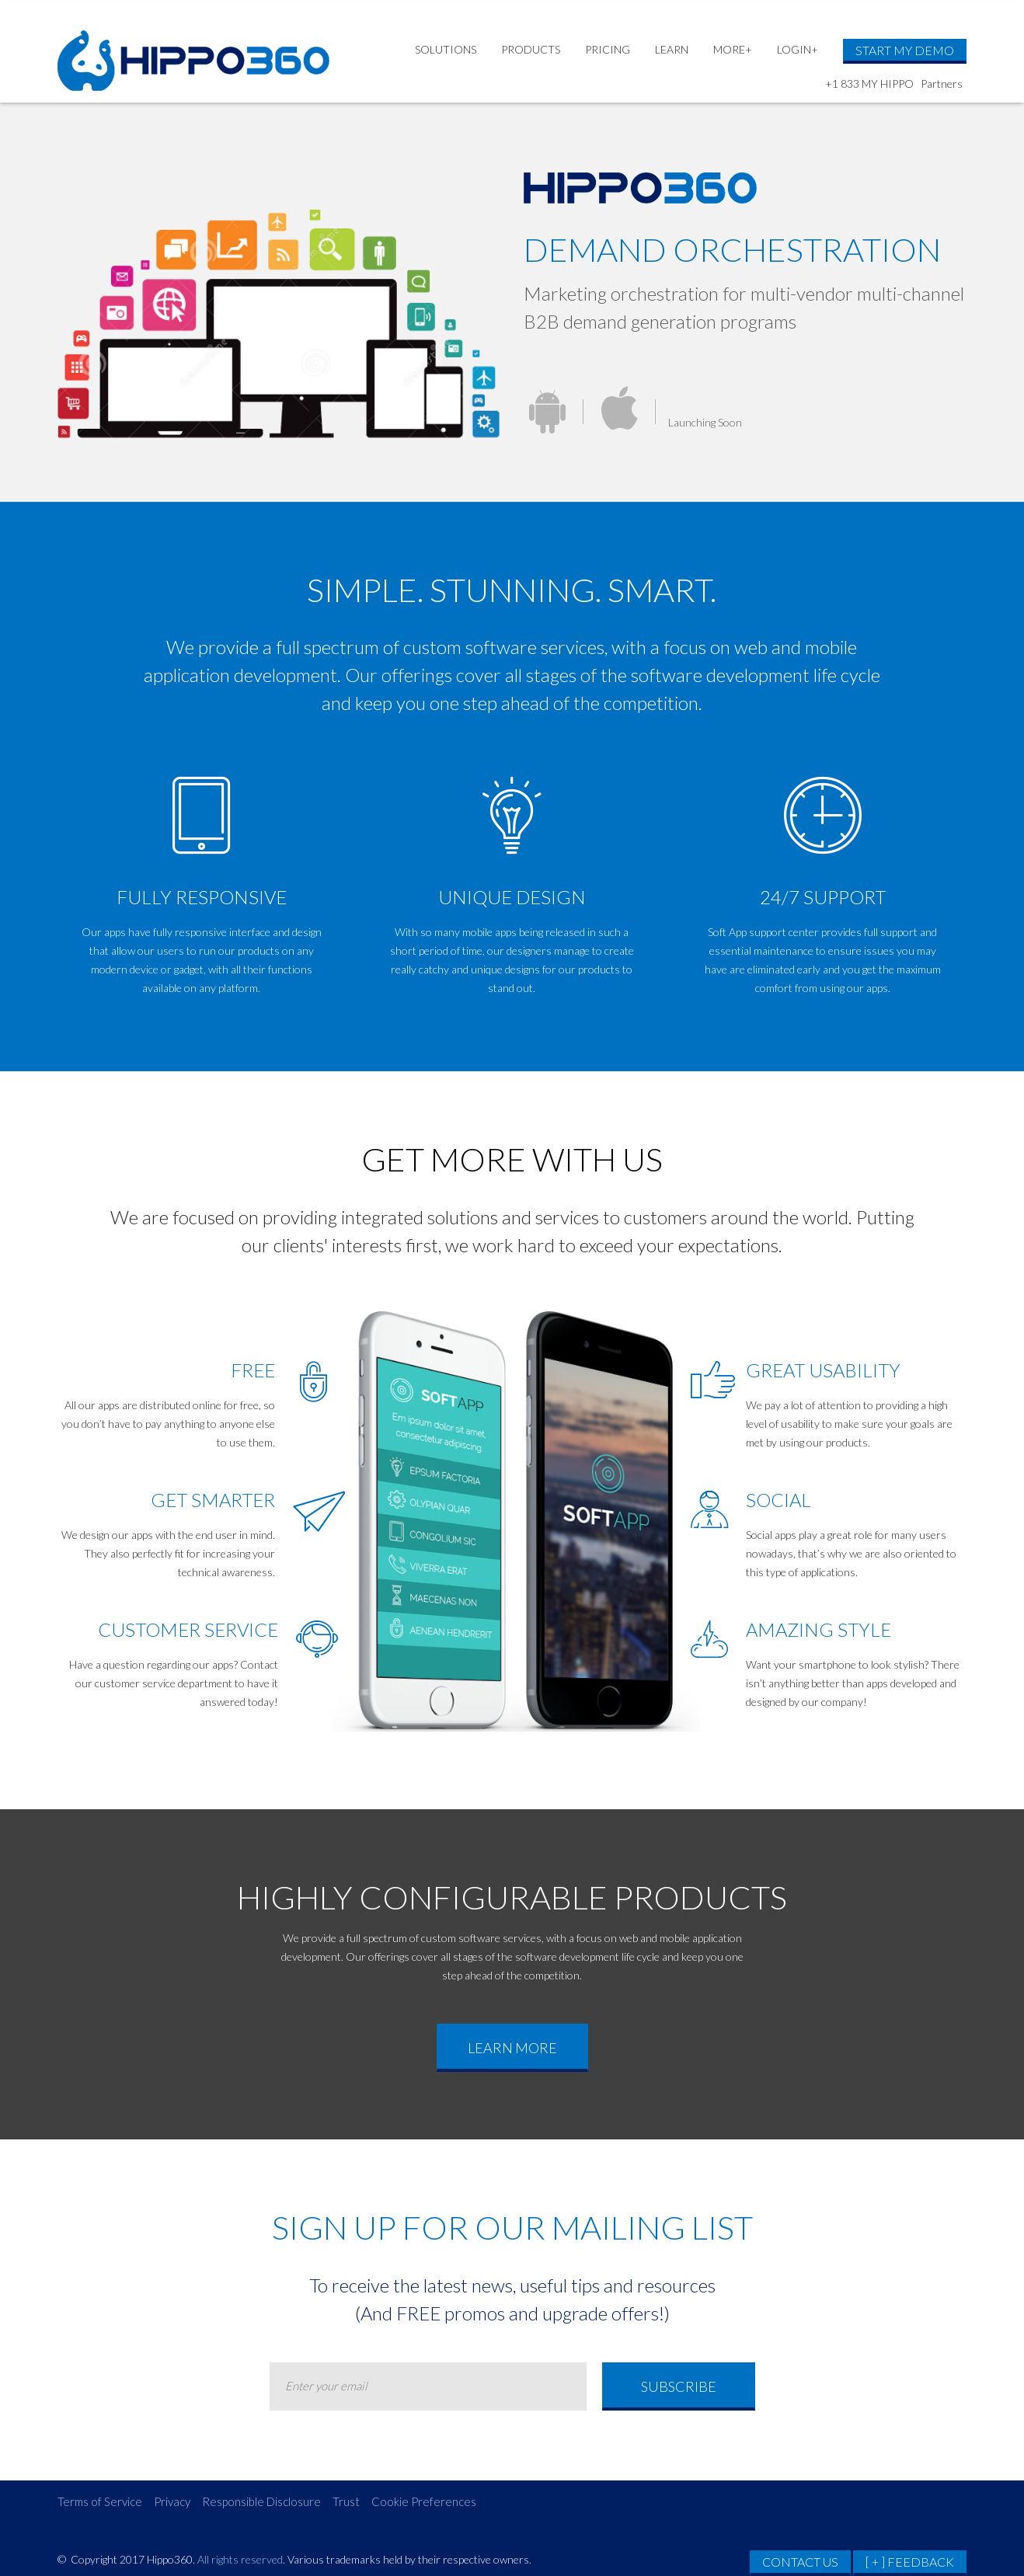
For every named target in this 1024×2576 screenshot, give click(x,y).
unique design (512, 897)
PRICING (607, 49)
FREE (253, 1370)
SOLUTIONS (445, 49)
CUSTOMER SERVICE (188, 1629)
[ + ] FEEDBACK (910, 2561)
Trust (346, 2501)
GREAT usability (823, 1370)
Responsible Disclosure (261, 2501)
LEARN (671, 49)
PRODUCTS (530, 49)
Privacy (172, 2501)
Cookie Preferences (423, 2501)
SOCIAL (778, 1499)
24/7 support (823, 897)
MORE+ (732, 49)
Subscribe (678, 2386)
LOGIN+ (797, 49)
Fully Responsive (202, 897)
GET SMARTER (213, 1499)
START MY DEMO (904, 50)
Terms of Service (99, 2501)
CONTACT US (800, 2561)
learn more (512, 2047)
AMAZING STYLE (818, 1629)
